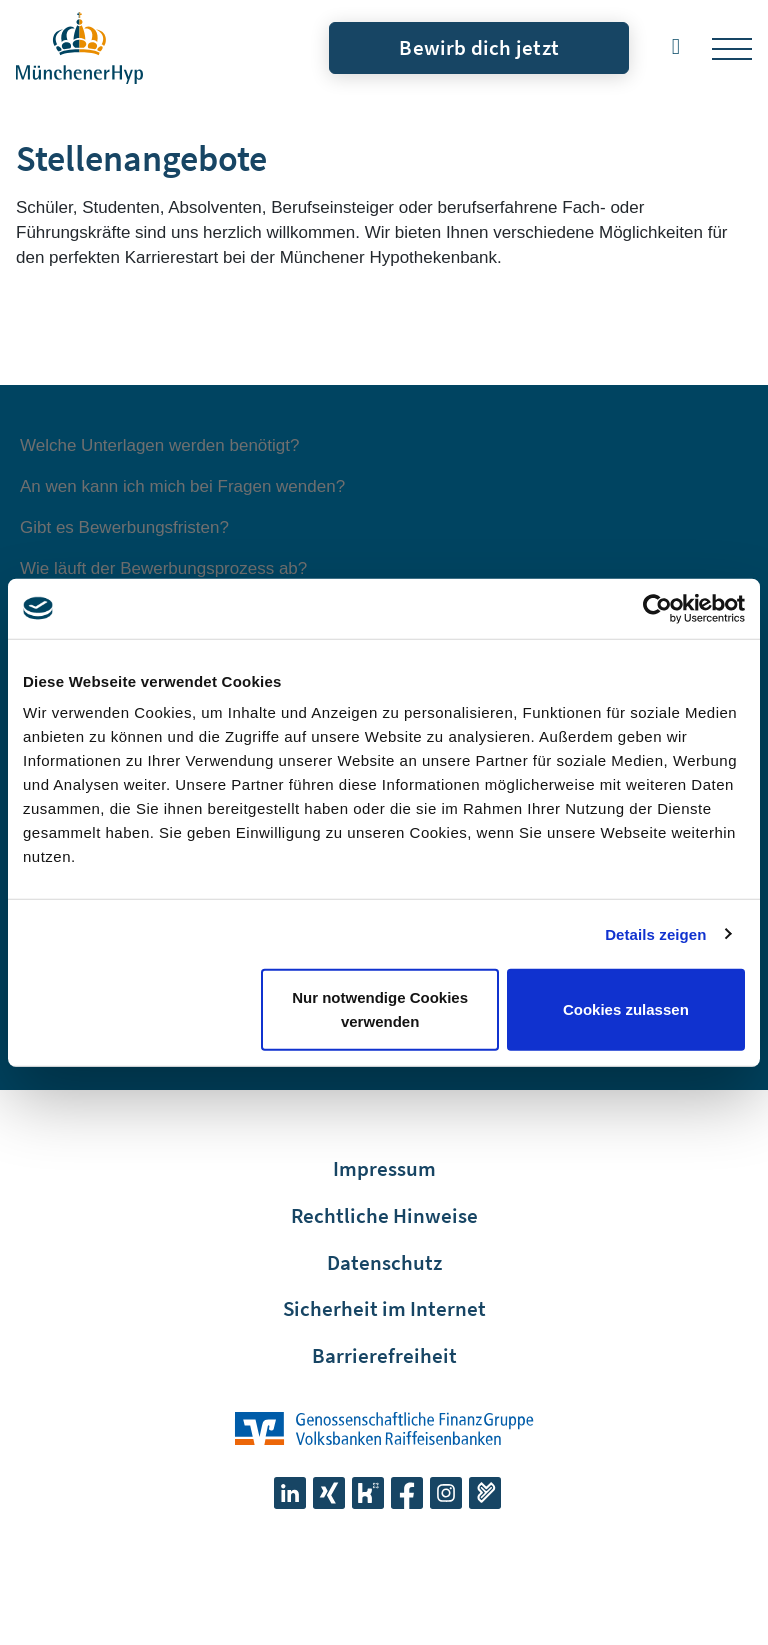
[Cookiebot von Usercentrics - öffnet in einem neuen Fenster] (657, 608)
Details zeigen (655, 933)
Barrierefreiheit (384, 1355)
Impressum (384, 1168)
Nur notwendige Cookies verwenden (380, 1009)
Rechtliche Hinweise (384, 1215)
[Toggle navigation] (732, 49)
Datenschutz (384, 1262)
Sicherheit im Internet (384, 1308)
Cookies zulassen (626, 1009)
